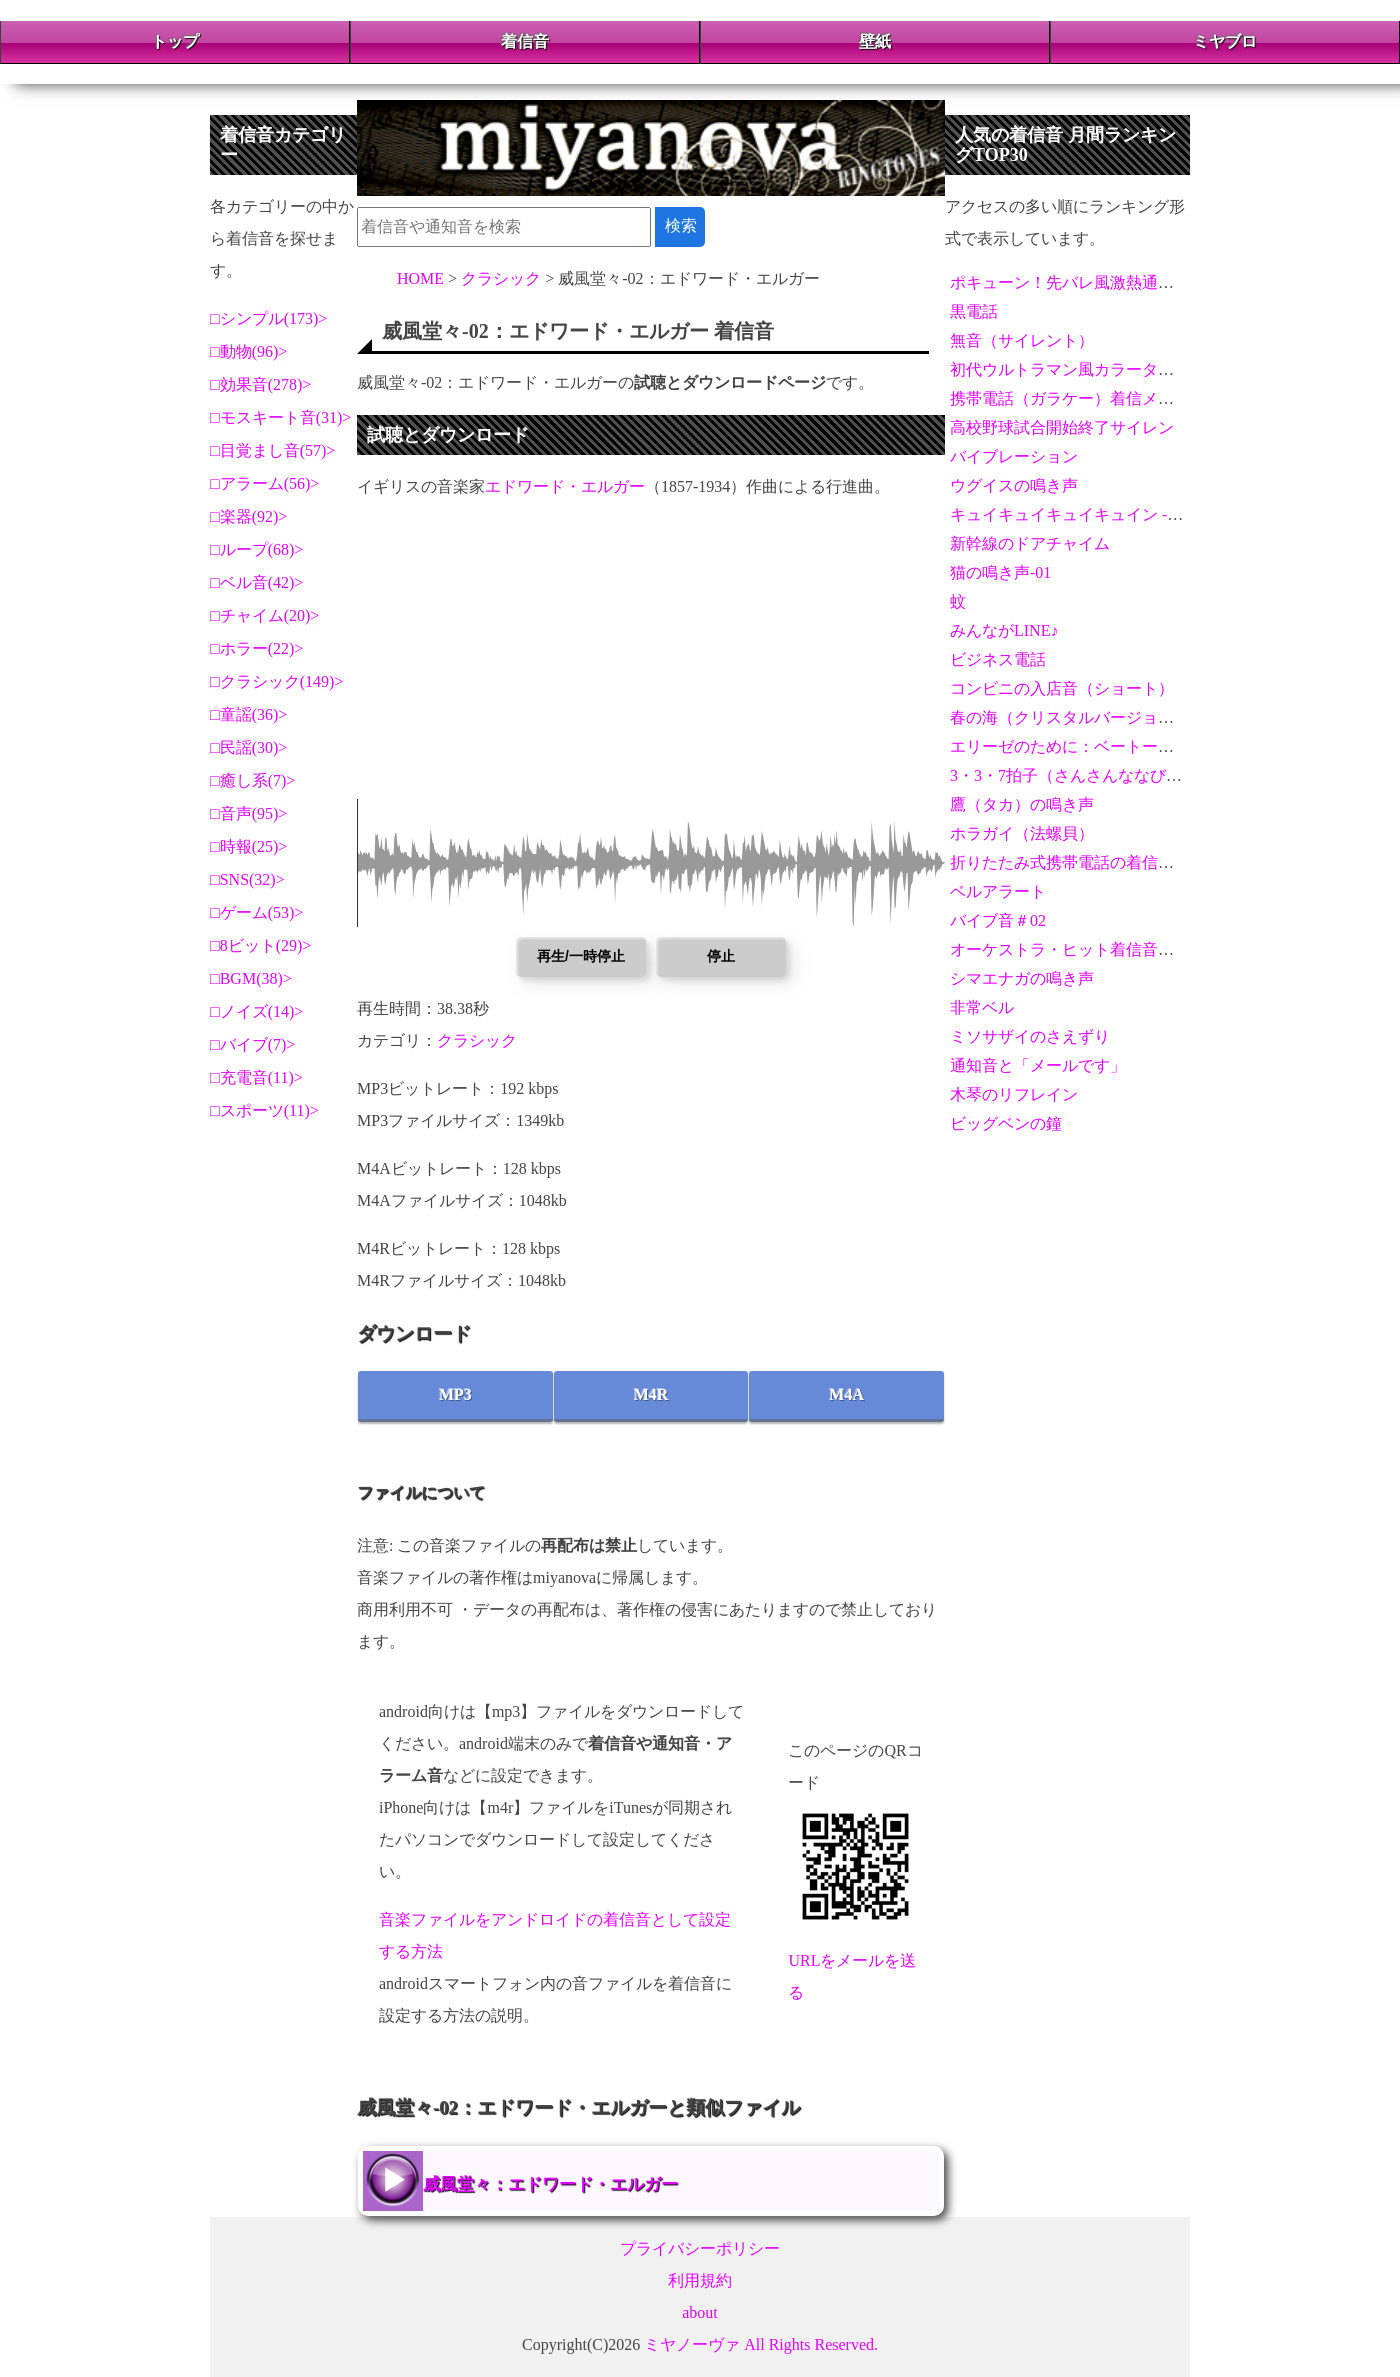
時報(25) (249, 846)
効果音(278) (261, 384)
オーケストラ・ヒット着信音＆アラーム (1094, 949)
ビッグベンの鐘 (1006, 1123)
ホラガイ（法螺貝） (1022, 833)
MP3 (455, 1394)
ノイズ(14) (257, 1011)
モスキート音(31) (281, 417)
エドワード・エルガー (565, 486)
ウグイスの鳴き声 (1014, 485)
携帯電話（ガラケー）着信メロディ (1078, 398)
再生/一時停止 (581, 956)
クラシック (477, 1040)
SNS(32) (248, 879)
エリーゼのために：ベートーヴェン (1078, 746)
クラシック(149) (277, 681)
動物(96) (249, 351)
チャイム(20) (265, 615)
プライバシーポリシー (700, 2248)
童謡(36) (249, 714)
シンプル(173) (269, 318)
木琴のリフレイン (1014, 1094)
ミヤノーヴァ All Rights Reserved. (761, 2344)
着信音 (525, 41)
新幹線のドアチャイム (1030, 543)
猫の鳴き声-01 (1000, 572)
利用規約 (700, 2280)
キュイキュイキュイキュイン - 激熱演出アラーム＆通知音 (1156, 514)
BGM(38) (251, 978)
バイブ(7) (253, 1044)
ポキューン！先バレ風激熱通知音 (1070, 282)
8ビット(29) (261, 945)
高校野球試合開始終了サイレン (1062, 427)
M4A (846, 1394)
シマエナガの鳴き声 (1022, 978)
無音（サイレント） (1022, 340)
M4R (651, 1394)
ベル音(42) (257, 582)
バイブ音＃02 (998, 920)
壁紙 (875, 41)
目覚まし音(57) (273, 450)
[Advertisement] (651, 659)
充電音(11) (257, 1077)
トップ (175, 41)
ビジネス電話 (998, 659)
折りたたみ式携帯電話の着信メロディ (1086, 862)
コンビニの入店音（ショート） (1062, 688)
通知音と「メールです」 (1038, 1065)
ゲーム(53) (257, 912)
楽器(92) (249, 516)
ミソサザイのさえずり (1030, 1036)
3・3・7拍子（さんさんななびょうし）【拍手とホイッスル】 (1170, 775)
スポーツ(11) (265, 1110)
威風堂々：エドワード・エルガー (550, 2184)
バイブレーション (1014, 456)
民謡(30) (249, 747)
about (700, 2312)
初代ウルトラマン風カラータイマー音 (1086, 369)
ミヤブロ (1225, 41)
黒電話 (974, 311)
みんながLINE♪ (1004, 630)
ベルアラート (998, 891)
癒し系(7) (253, 780)
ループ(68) (257, 549)
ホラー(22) (257, 648)
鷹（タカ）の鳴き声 (1022, 804)
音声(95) (249, 813)
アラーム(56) (265, 483)
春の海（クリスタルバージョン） (1070, 717)
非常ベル (982, 1007)
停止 (721, 956)
